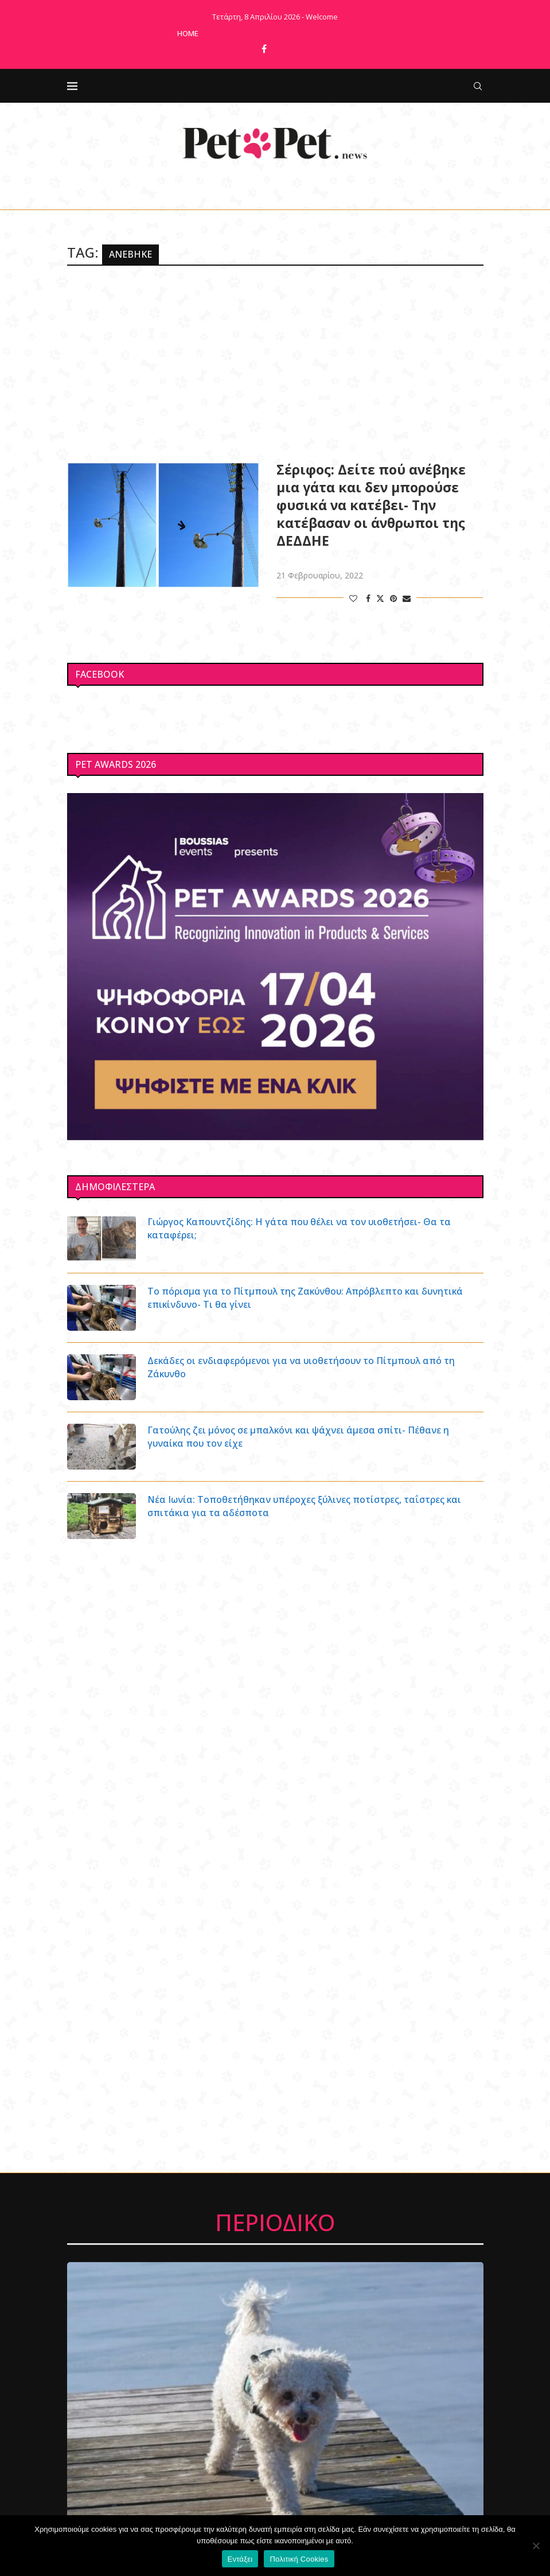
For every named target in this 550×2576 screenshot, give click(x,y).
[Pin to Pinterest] (393, 598)
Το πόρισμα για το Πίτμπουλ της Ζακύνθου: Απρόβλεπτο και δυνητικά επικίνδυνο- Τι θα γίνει (306, 1297)
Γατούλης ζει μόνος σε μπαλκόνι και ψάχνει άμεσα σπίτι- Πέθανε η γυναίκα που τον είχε (298, 1436)
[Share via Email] (407, 598)
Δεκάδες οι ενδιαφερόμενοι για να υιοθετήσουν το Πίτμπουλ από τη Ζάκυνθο (302, 1367)
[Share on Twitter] (380, 598)
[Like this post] (353, 598)
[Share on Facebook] (368, 598)
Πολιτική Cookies (299, 2559)
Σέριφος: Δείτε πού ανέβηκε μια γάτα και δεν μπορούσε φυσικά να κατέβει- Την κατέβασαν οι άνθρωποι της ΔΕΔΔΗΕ (371, 505)
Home (187, 33)
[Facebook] (264, 48)
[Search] (477, 86)
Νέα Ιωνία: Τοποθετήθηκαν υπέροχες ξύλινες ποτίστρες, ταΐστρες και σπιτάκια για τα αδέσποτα (304, 1505)
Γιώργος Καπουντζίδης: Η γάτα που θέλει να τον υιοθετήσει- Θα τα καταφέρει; (300, 1228)
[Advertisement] (275, 363)
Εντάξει (240, 2559)
